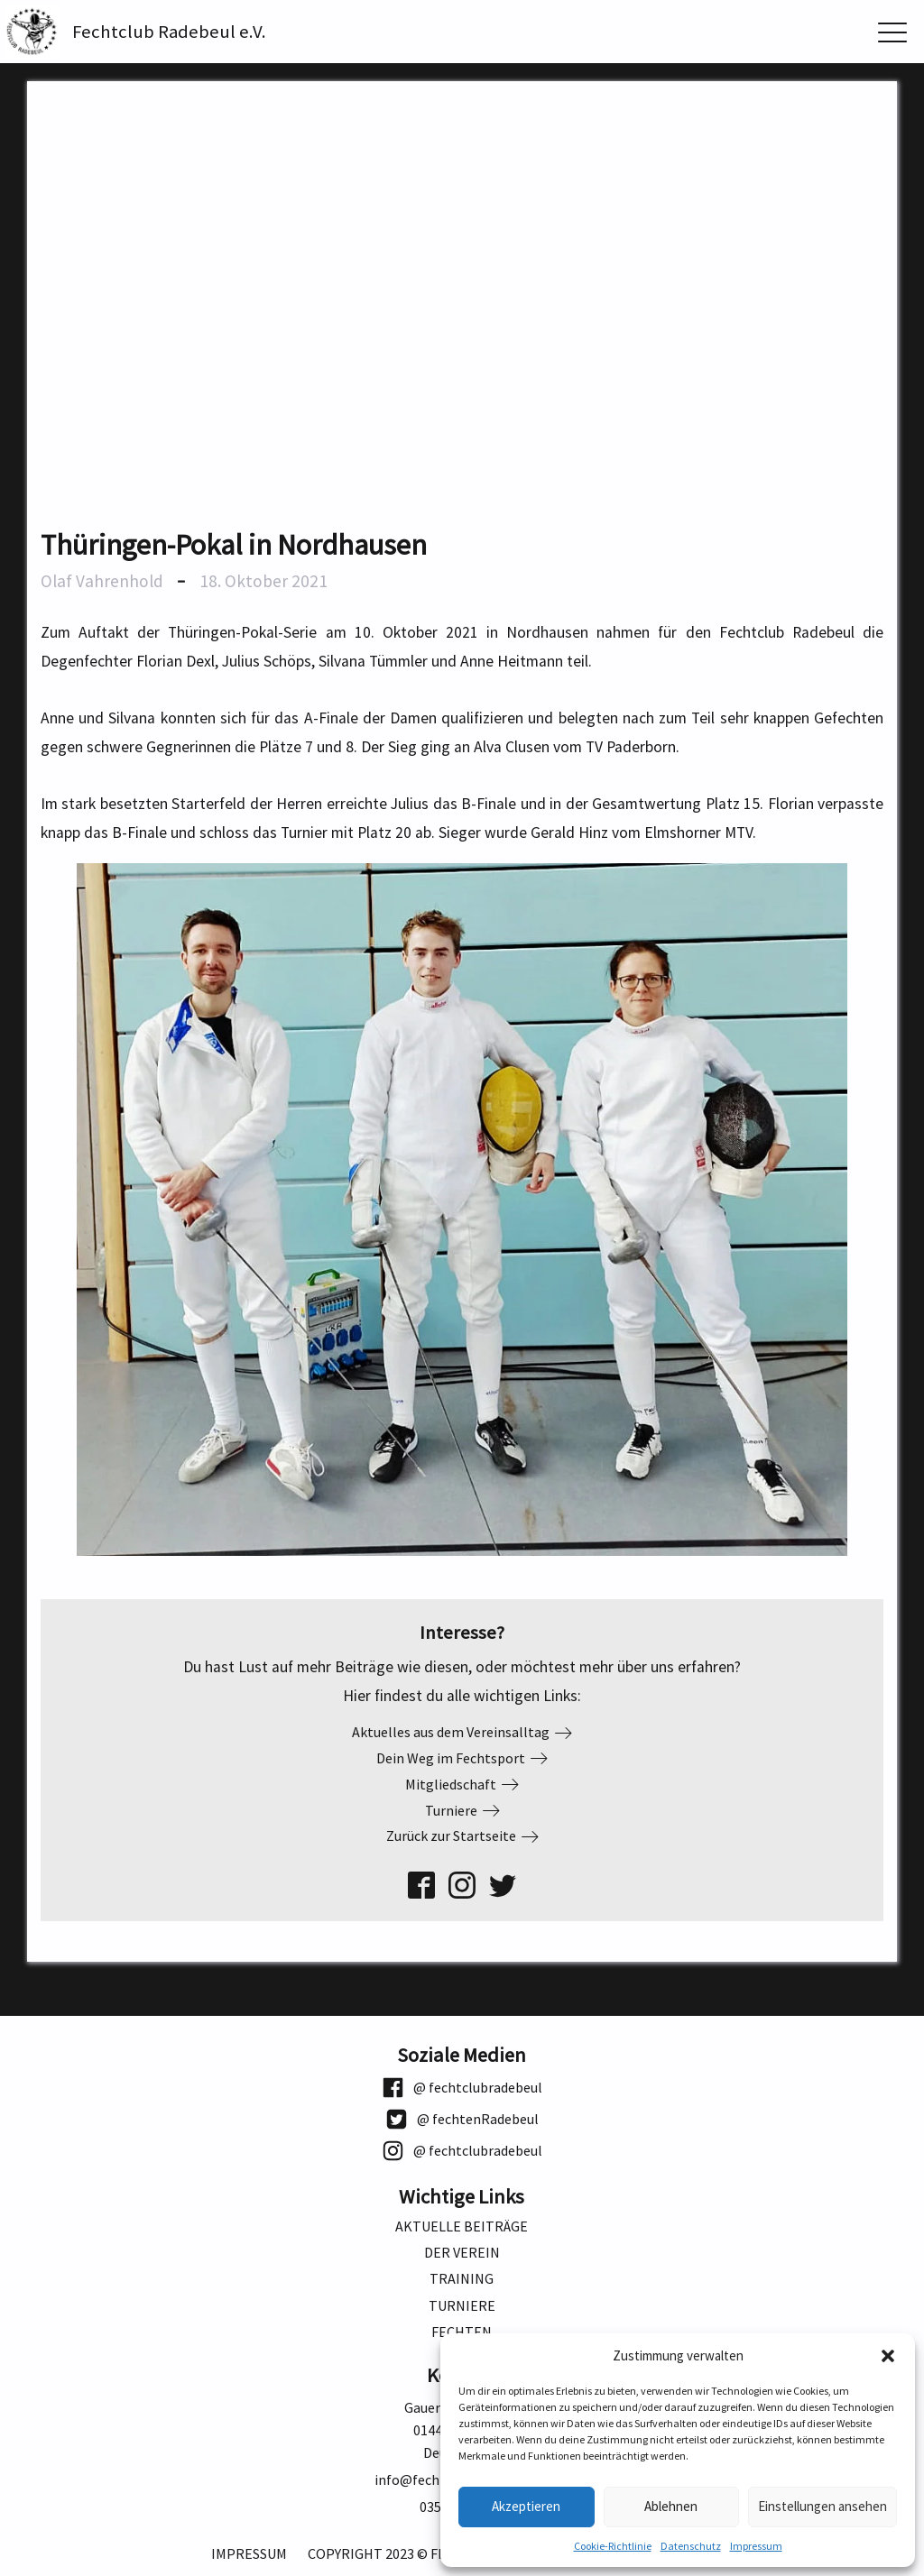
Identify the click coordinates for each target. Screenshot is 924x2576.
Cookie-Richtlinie (612, 2546)
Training (462, 2278)
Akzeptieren (526, 2506)
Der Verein (462, 2252)
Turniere (462, 2305)
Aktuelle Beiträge (461, 2226)
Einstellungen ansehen (822, 2506)
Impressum (756, 2546)
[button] (888, 2356)
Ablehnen (671, 2506)
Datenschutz (691, 2546)
